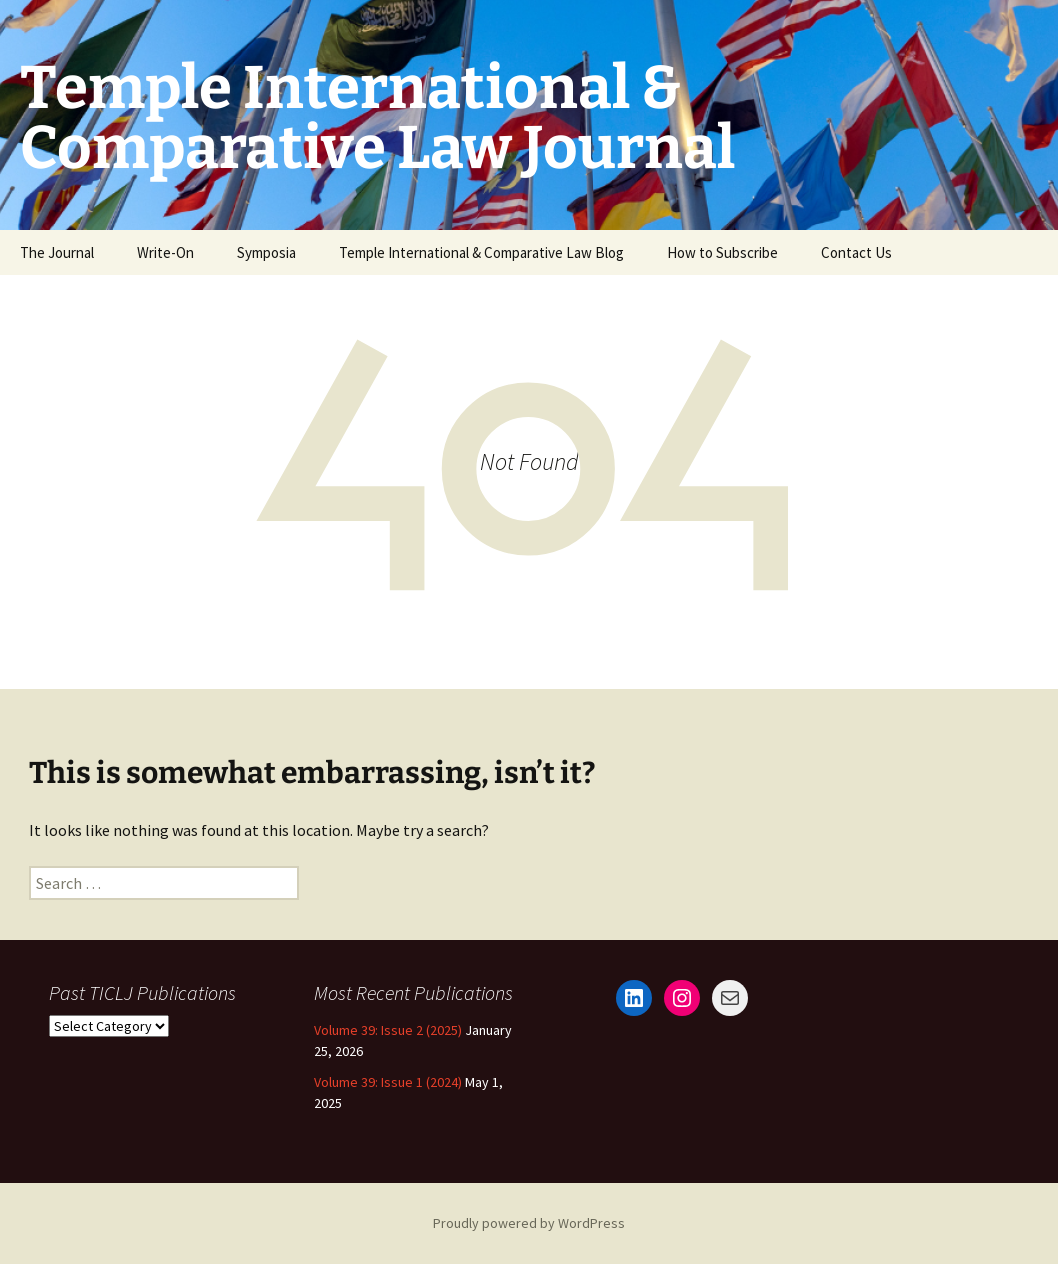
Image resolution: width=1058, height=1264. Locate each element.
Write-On (165, 252)
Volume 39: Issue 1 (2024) (388, 1082)
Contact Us (856, 252)
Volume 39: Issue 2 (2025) (388, 1030)
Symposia (266, 252)
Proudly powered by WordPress (529, 1223)
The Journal (57, 252)
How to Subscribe (722, 252)
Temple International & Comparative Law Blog (481, 252)
